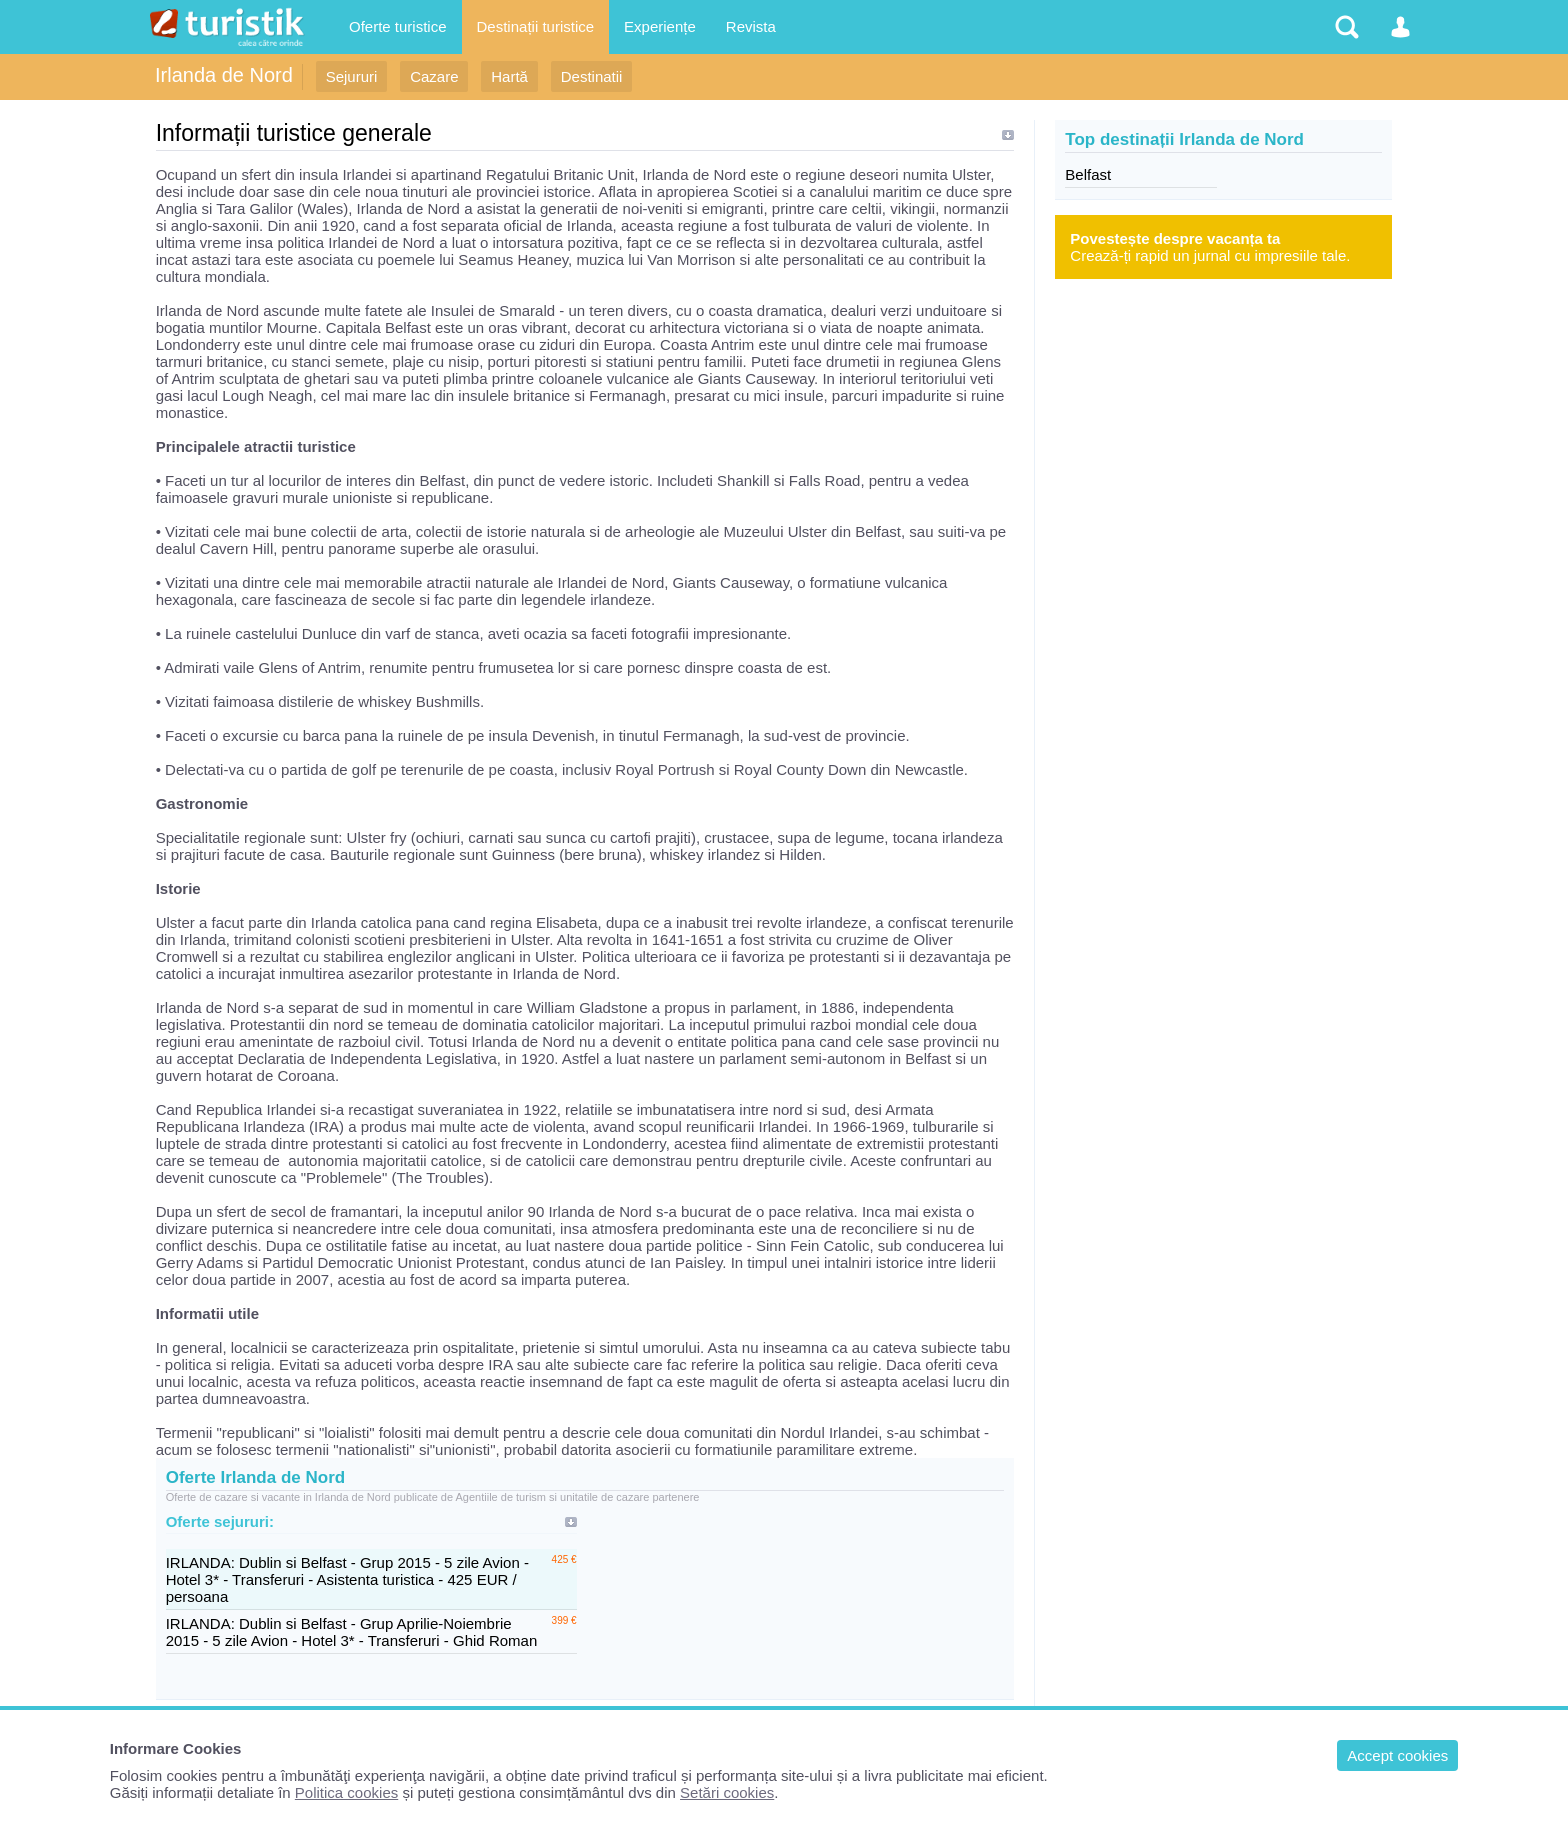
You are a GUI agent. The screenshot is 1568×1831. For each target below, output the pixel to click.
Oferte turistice (398, 26)
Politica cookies (346, 1792)
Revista (751, 26)
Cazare (434, 76)
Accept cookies (1397, 1755)
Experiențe (660, 26)
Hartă (509, 76)
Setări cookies (727, 1792)
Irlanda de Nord (224, 75)
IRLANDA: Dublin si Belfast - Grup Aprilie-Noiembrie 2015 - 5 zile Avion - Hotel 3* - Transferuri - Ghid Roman (352, 1632)
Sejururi (352, 76)
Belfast (1088, 174)
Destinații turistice (536, 26)
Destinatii (592, 76)
